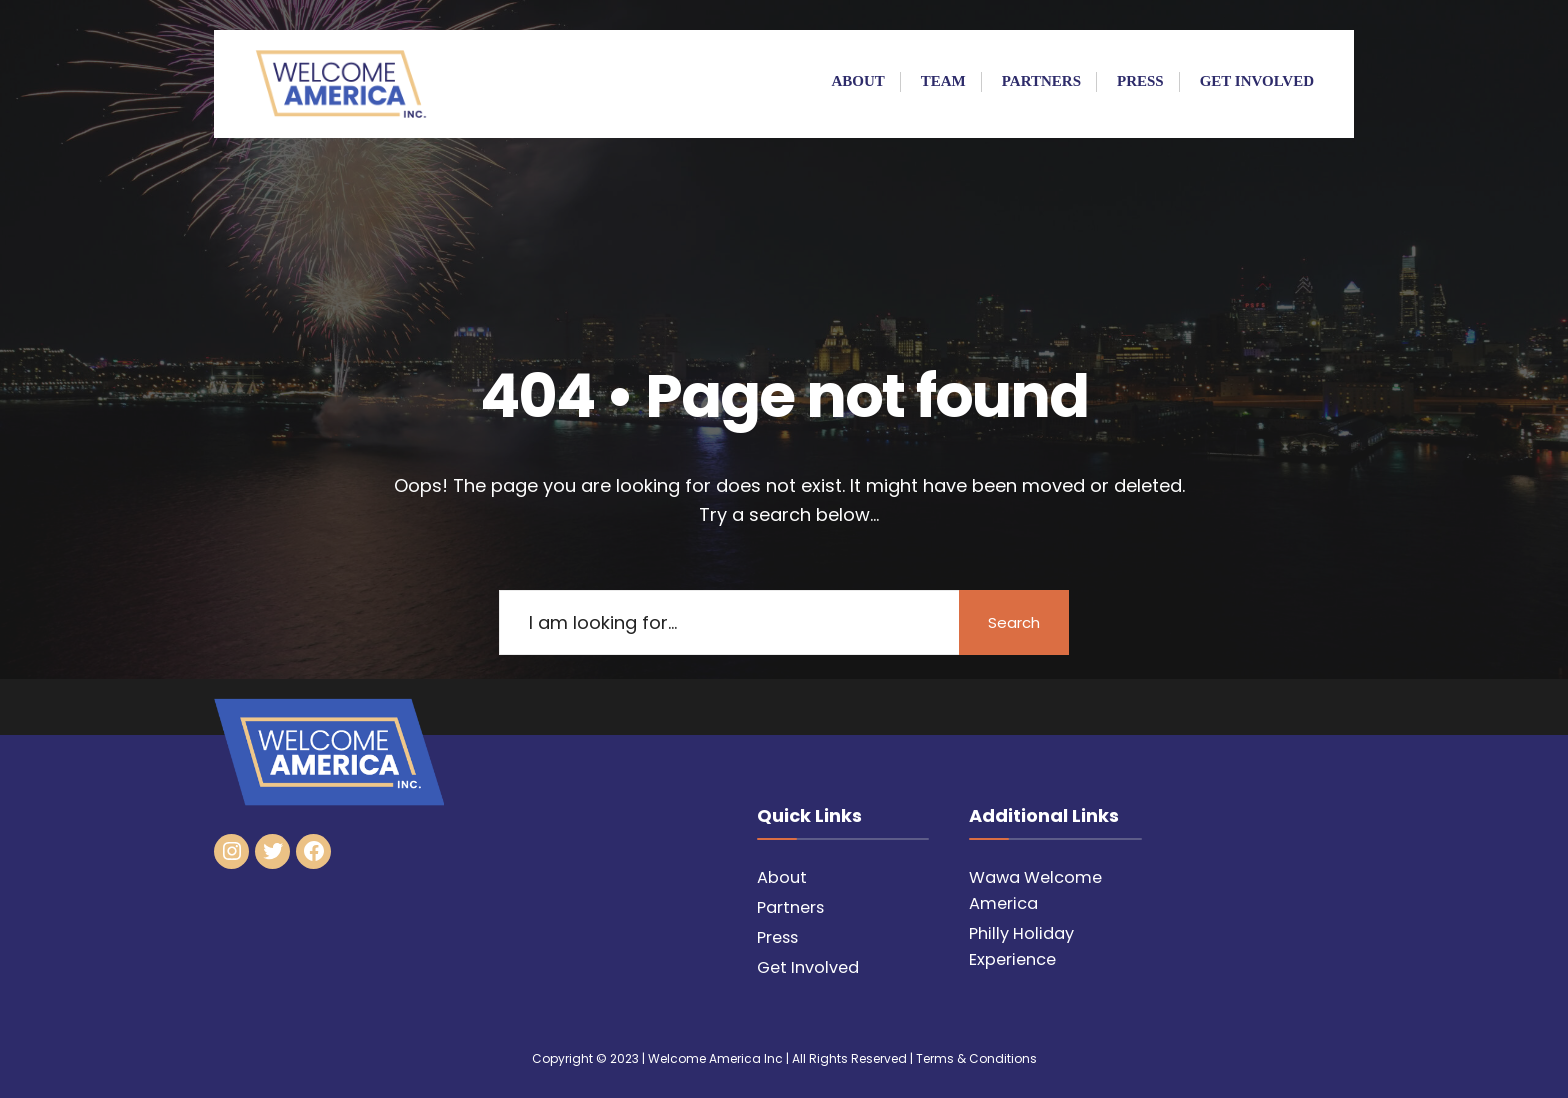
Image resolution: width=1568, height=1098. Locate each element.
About (857, 81)
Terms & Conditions (976, 1058)
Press (1140, 81)
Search (1014, 622)
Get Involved (1257, 81)
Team (943, 81)
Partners (1041, 81)
